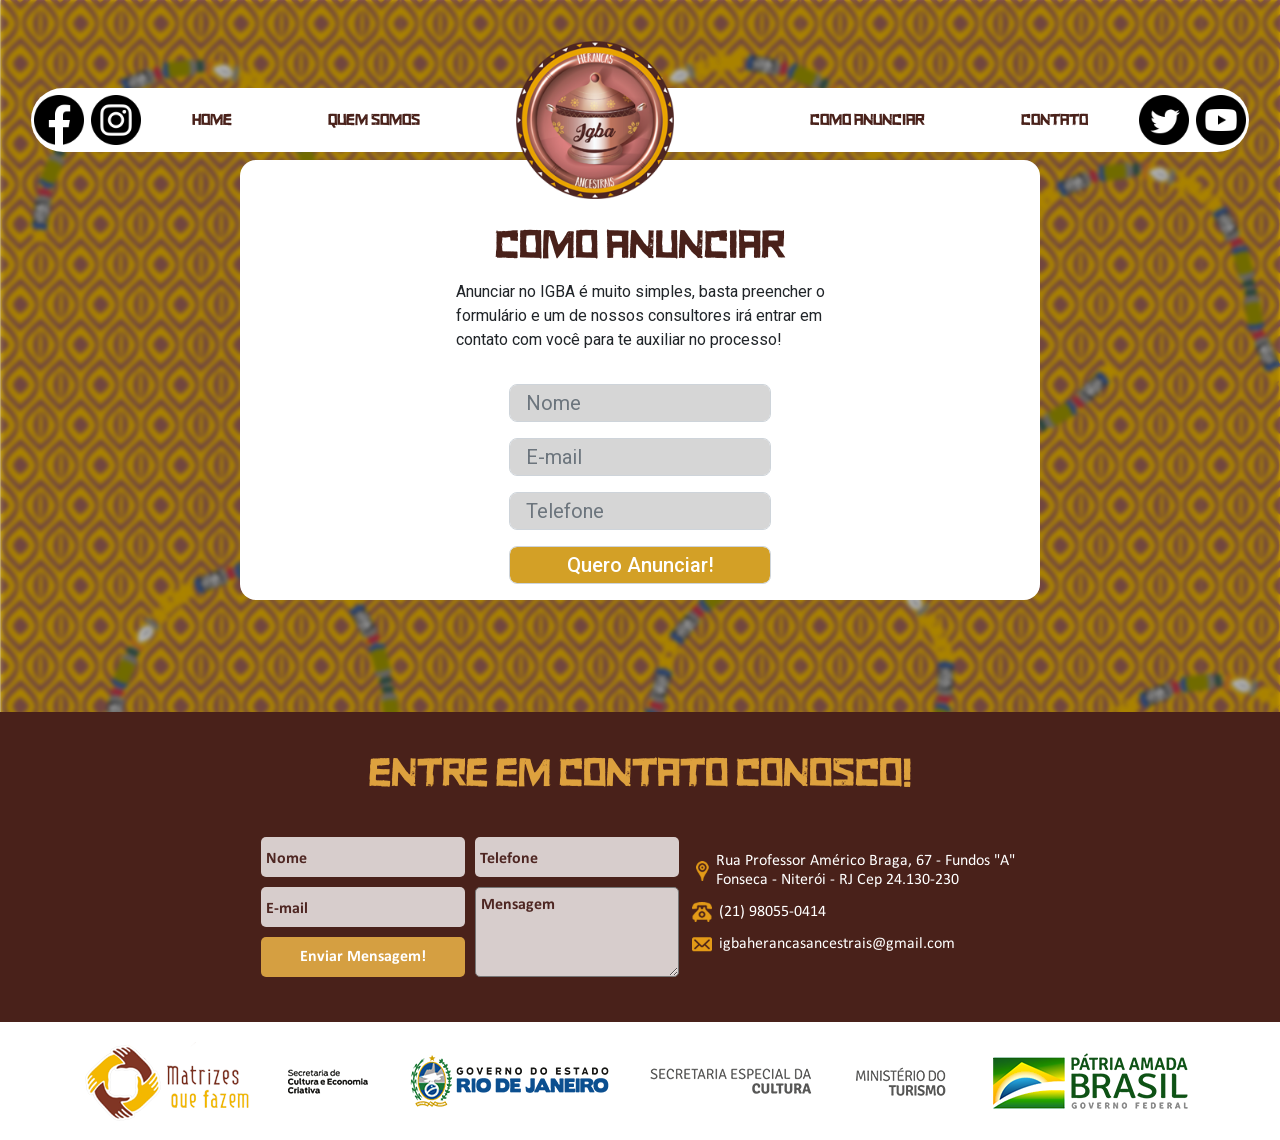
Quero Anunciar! (640, 565)
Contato (1054, 121)
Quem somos (374, 121)
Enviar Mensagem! (363, 957)
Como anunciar (867, 121)
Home (212, 121)
